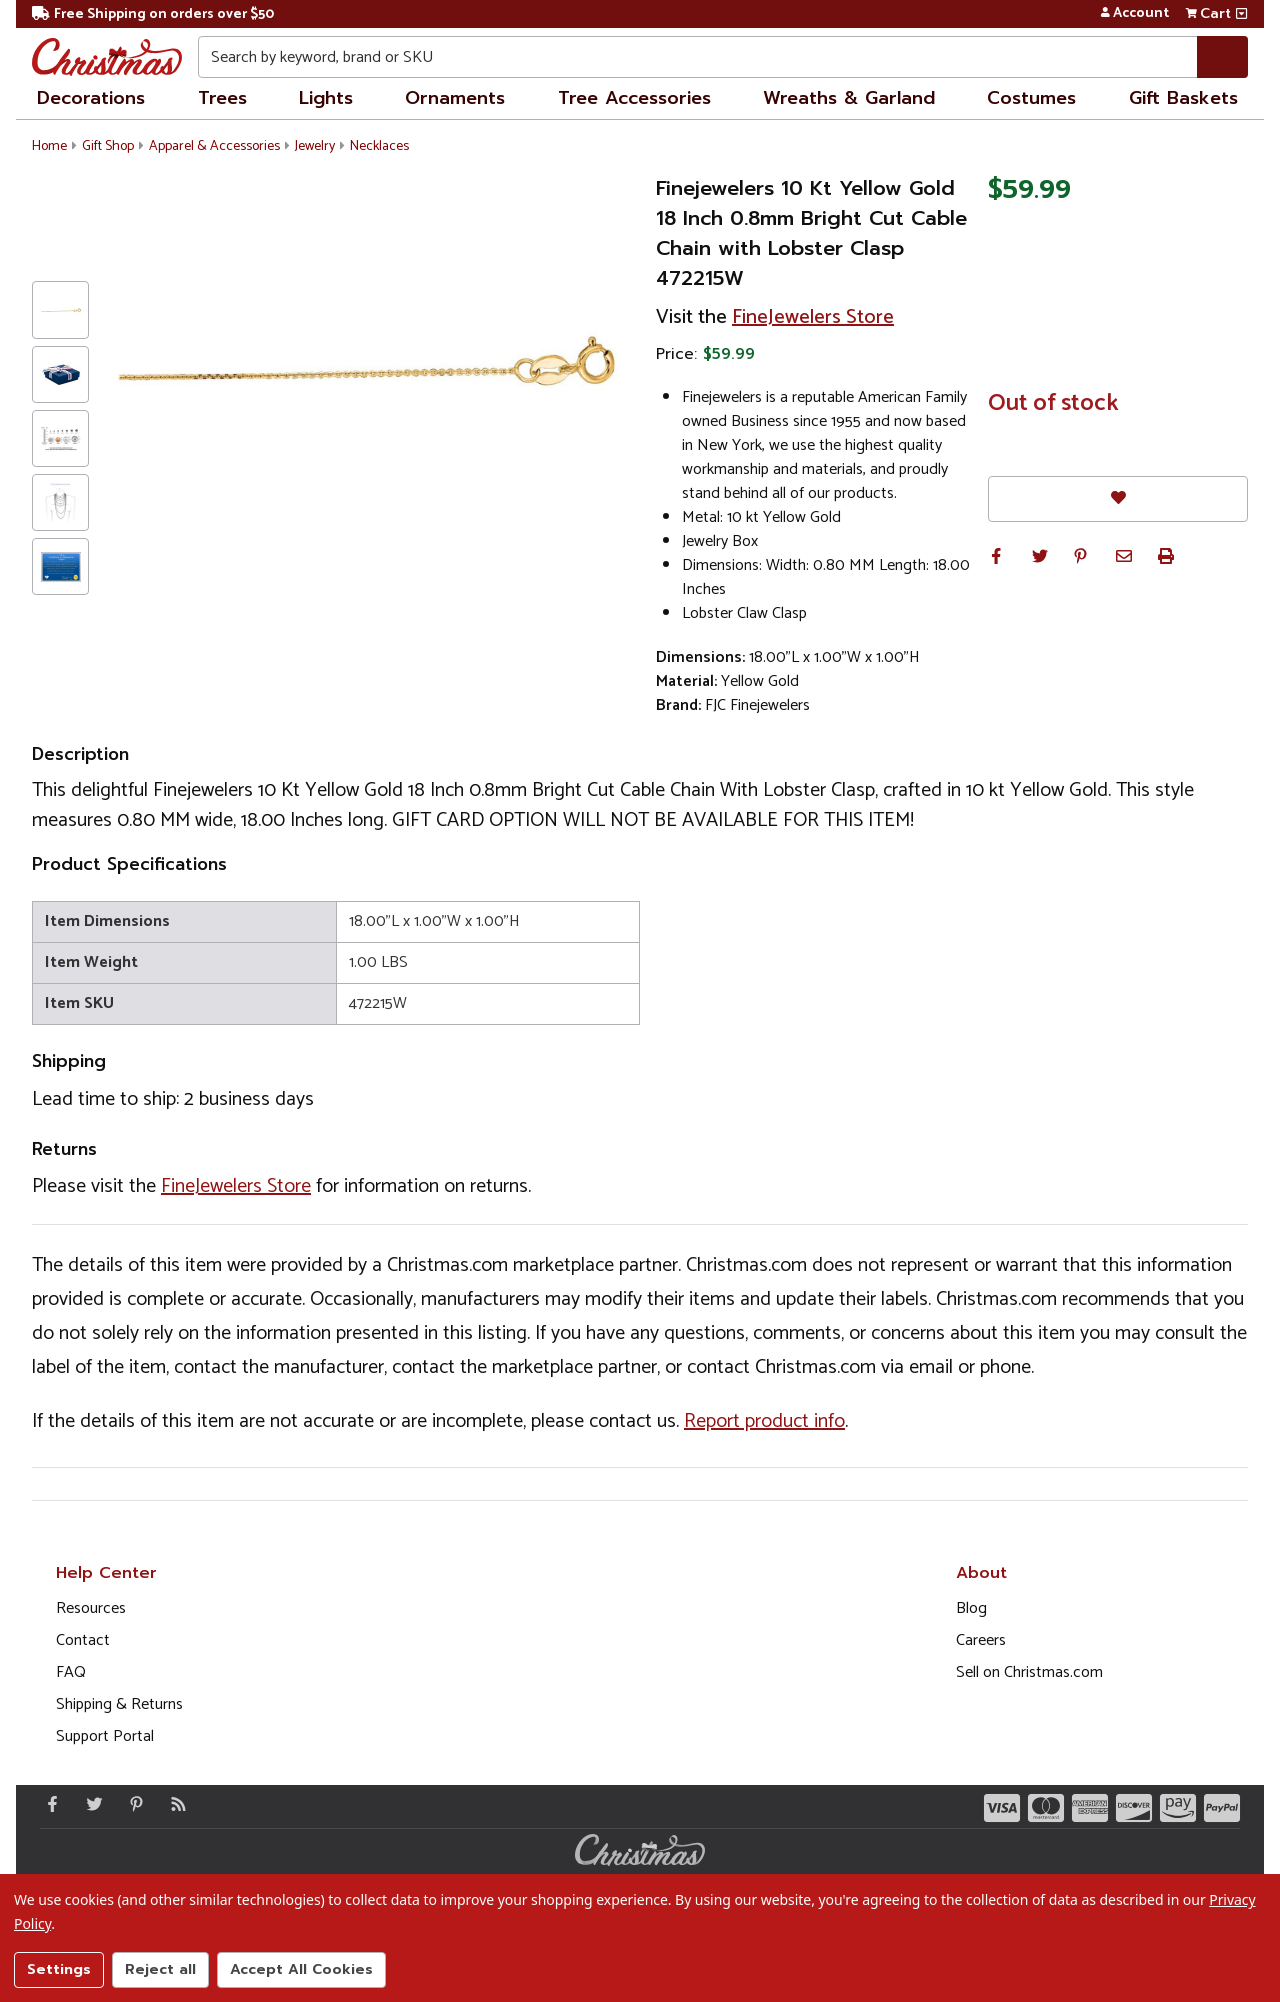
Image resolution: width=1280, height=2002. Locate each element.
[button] (996, 556)
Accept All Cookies (301, 1969)
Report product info (764, 1421)
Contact (83, 1640)
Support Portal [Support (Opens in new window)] (105, 1736)
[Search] (1222, 57)
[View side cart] (1241, 14)
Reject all (160, 1969)
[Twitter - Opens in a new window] (90, 1804)
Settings (59, 1969)
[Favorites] (1118, 498)
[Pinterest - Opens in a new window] (132, 1804)
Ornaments (455, 98)
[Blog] (174, 1804)
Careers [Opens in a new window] (981, 1640)
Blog (971, 1608)
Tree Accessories (634, 98)
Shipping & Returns (119, 1704)
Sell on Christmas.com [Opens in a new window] (1029, 1672)
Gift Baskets (1183, 98)
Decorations (91, 98)
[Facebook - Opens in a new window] (48, 1804)
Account (1134, 14)
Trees (222, 98)
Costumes (1031, 98)
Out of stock (1053, 404)
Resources (91, 1608)
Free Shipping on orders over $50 (153, 14)
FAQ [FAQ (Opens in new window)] (71, 1672)
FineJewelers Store (813, 317)
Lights (326, 98)
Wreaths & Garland (849, 98)
